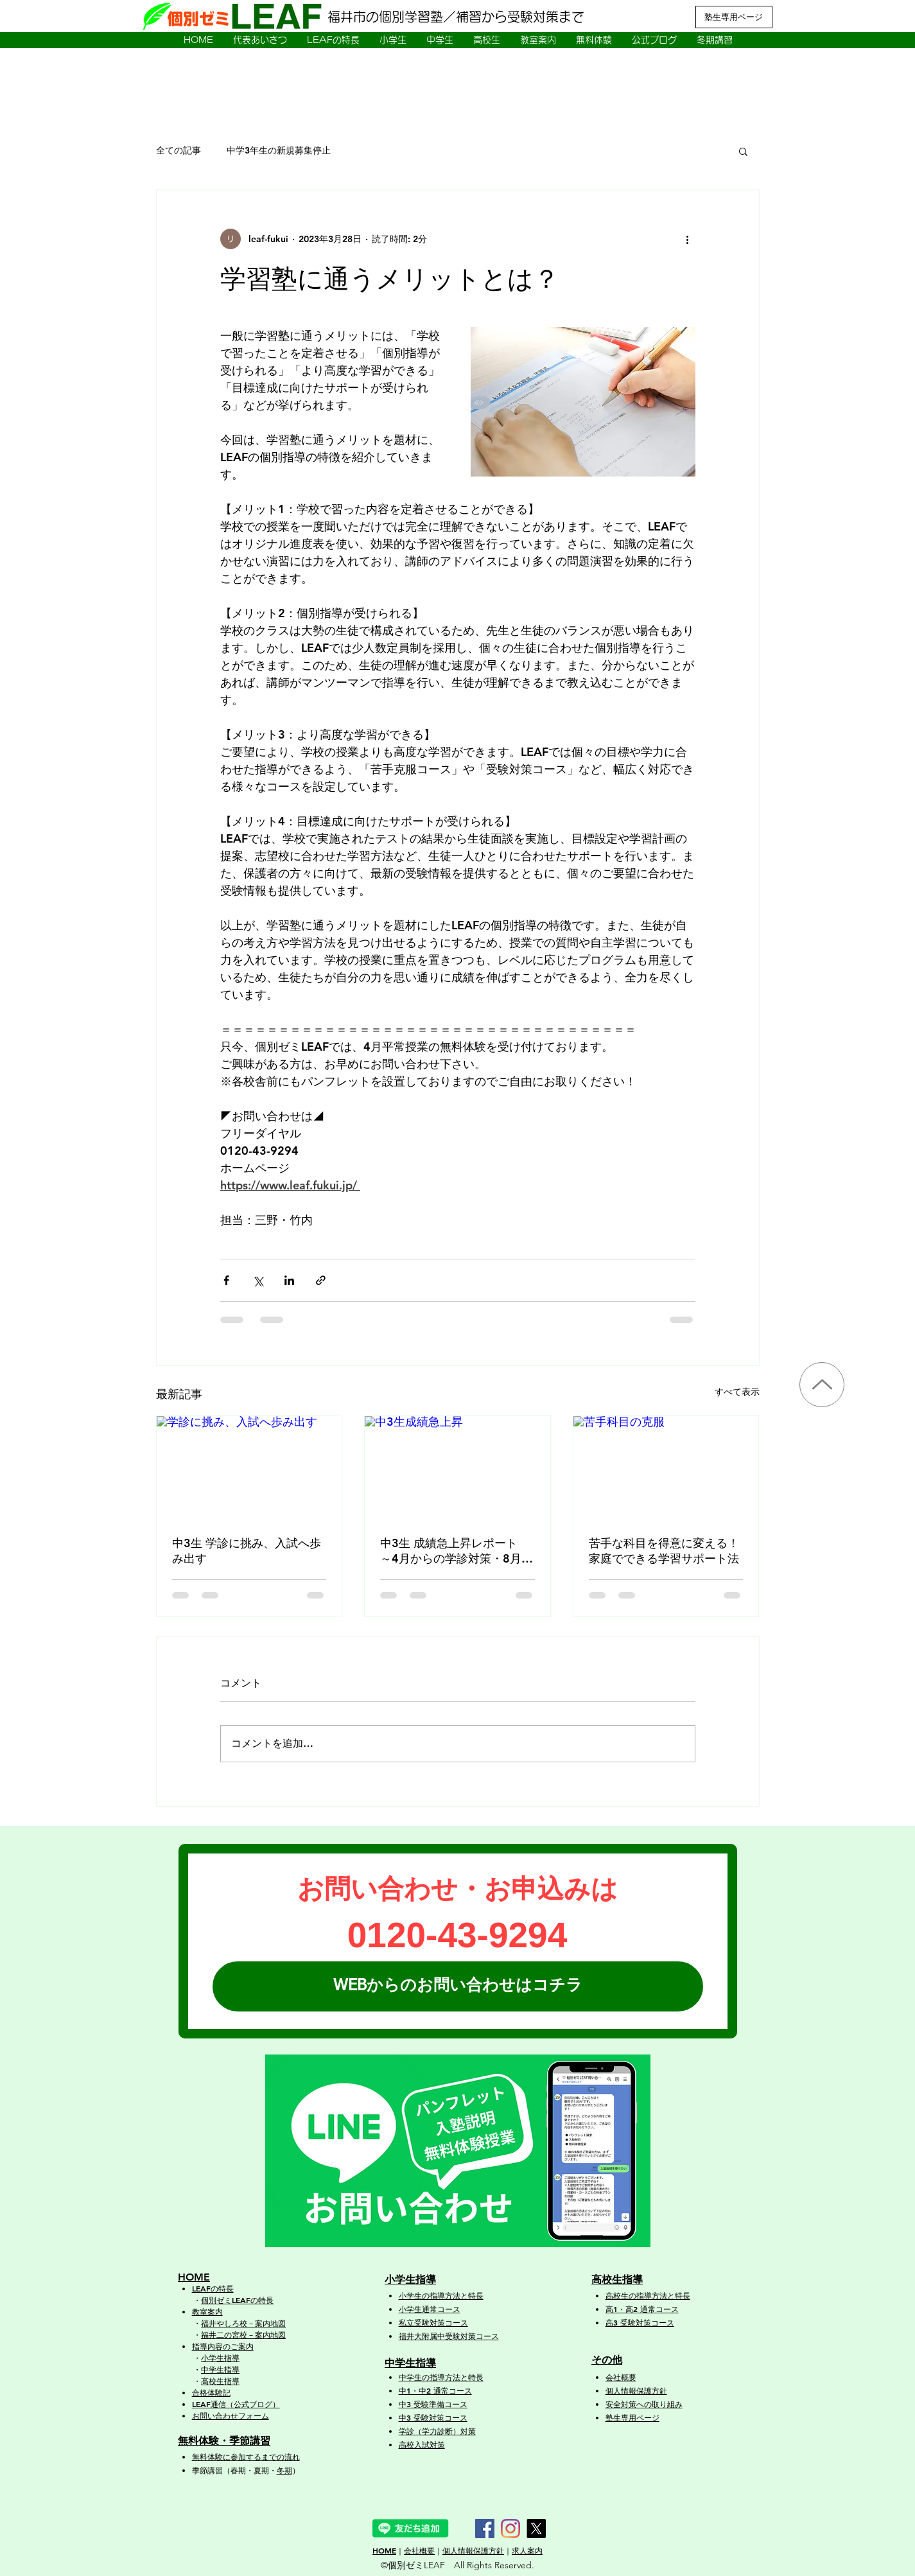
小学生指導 (220, 2358)
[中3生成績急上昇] (457, 1468)
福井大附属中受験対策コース (449, 2336)
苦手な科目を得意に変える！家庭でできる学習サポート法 (664, 1551)
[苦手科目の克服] (666, 1468)
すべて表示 (737, 1392)
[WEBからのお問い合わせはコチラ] (458, 1986)
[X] (536, 2528)
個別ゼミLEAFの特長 (237, 2300)
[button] (333, 40)
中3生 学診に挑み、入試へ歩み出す (246, 1551)
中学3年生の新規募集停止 (279, 150)
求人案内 (527, 2550)
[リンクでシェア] (321, 1280)
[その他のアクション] (687, 239)
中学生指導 (220, 2369)
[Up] (821, 1384)
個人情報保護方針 (473, 2550)
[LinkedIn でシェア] (289, 1280)
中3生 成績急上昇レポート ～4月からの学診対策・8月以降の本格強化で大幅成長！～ (456, 1551)
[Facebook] (484, 2528)
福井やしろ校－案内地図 (243, 2323)
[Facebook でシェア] (226, 1280)
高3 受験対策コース (640, 2322)
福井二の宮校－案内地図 (243, 2334)
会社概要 (621, 2377)
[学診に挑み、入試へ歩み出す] (249, 1468)
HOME (384, 2550)
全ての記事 (178, 150)
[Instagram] (510, 2528)
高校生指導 (220, 2381)
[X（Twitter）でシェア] (258, 1280)
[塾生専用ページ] (733, 17)
